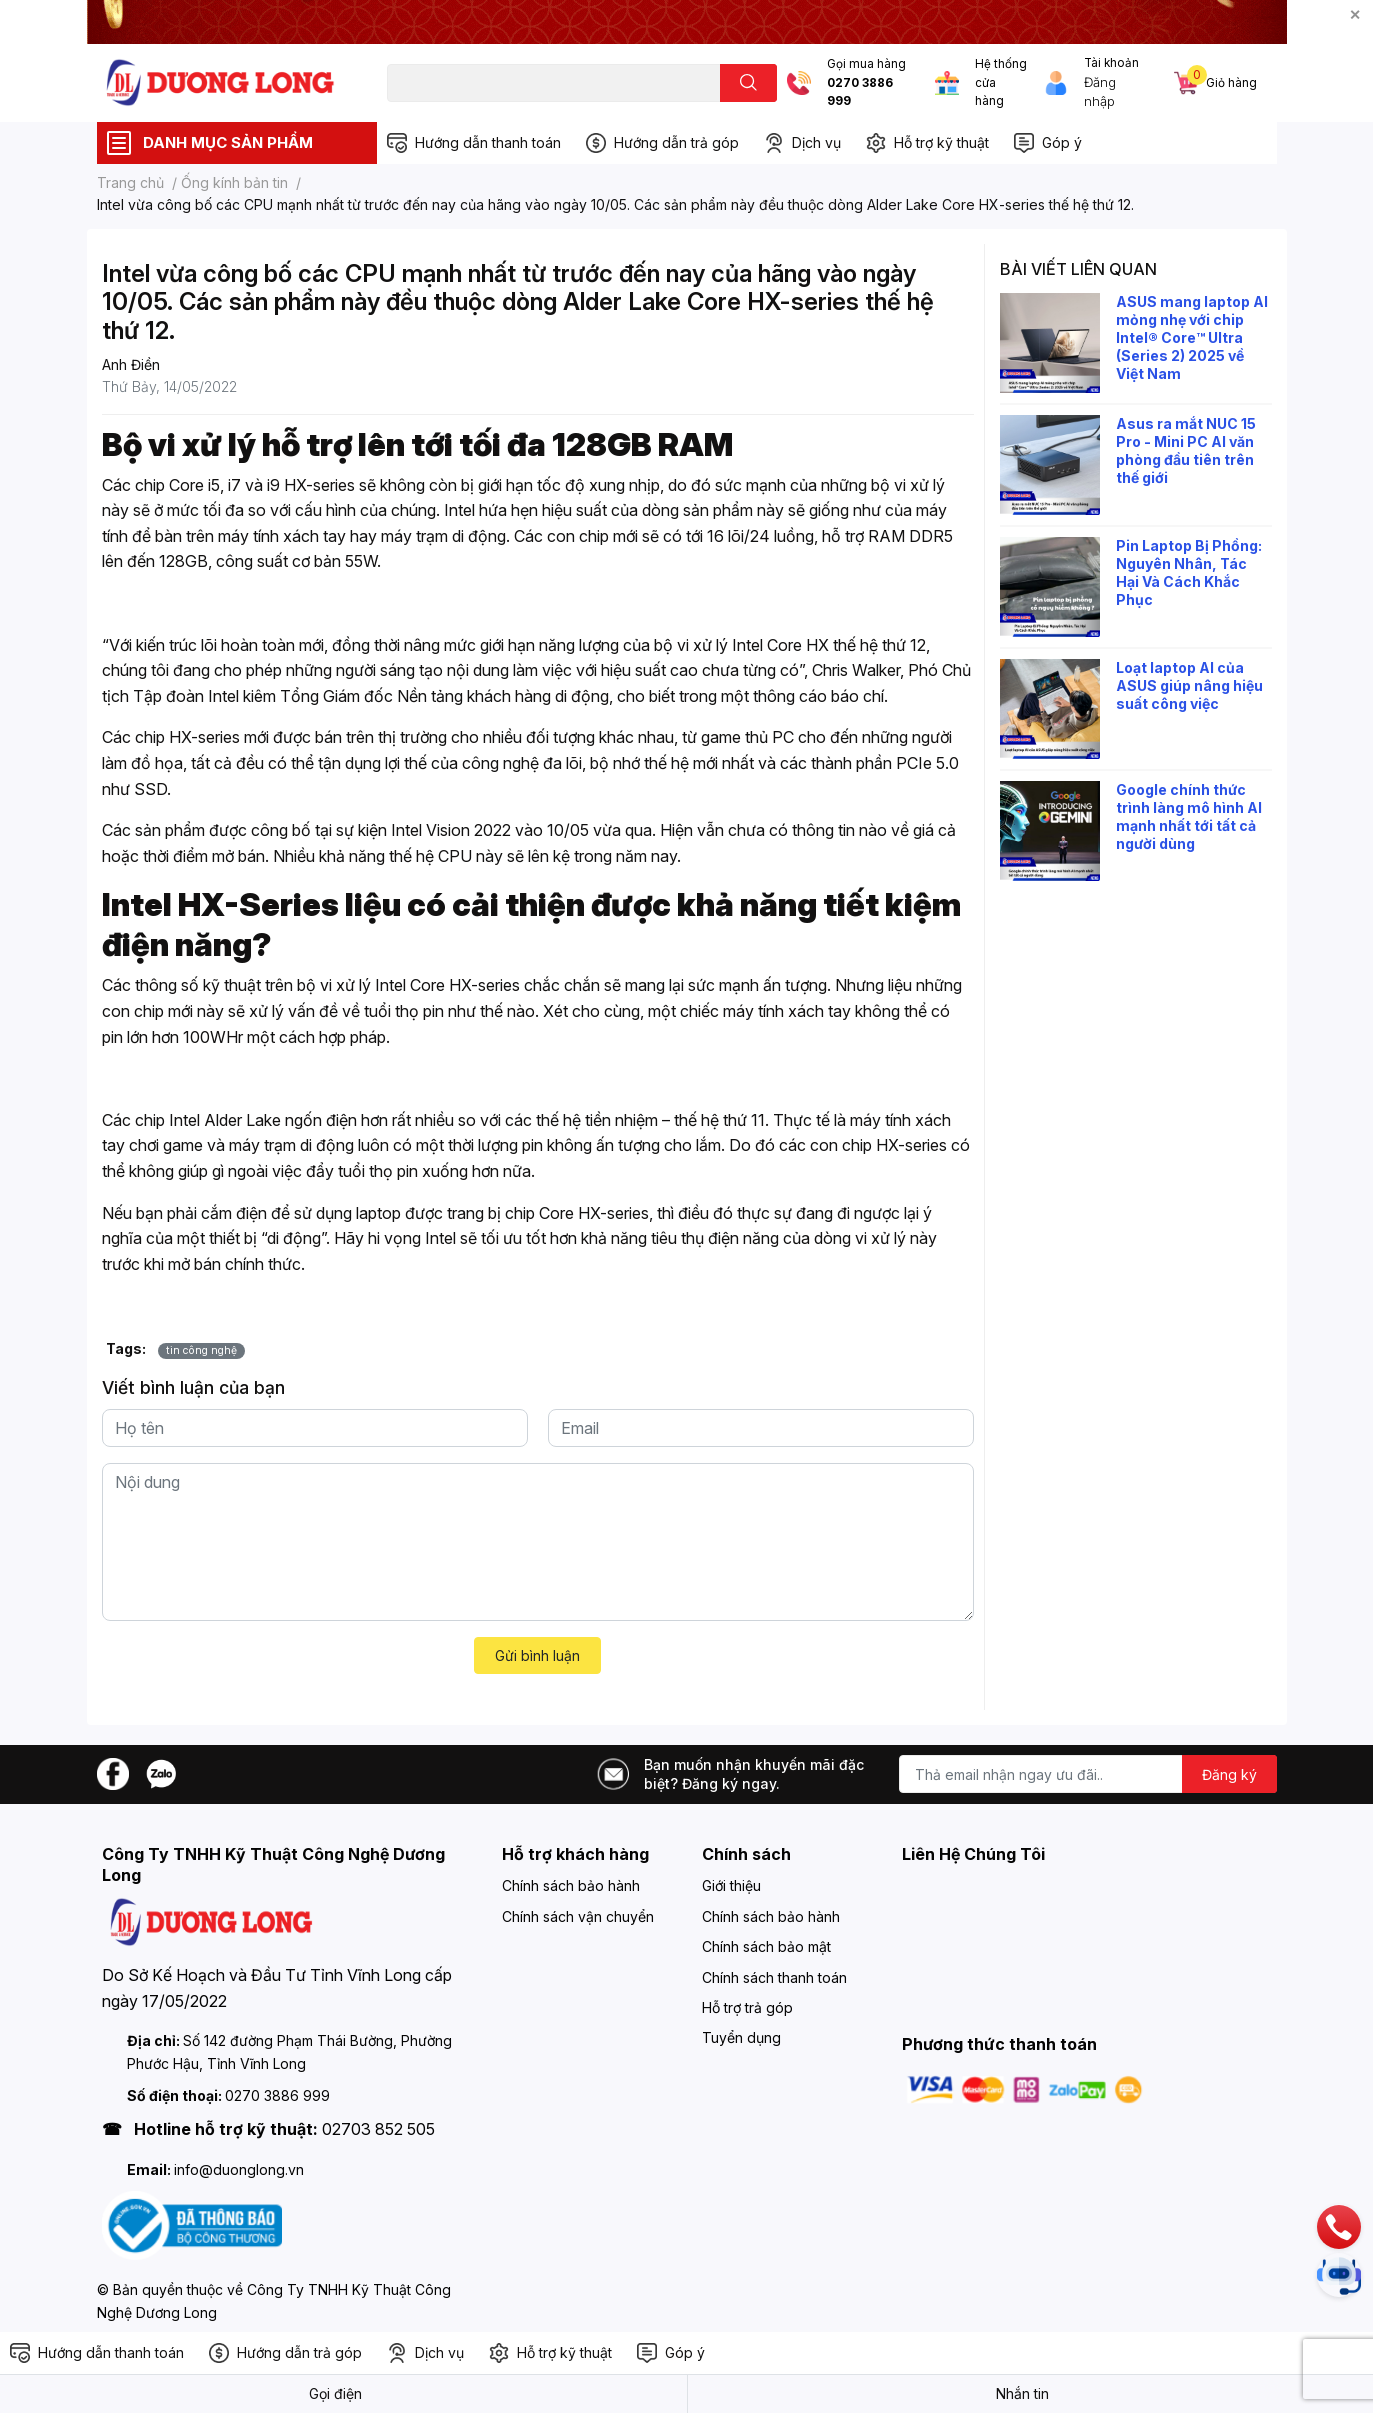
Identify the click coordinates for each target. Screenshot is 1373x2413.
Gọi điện (335, 2393)
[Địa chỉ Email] (1088, 1774)
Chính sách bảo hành (571, 1885)
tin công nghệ (201, 1350)
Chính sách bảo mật (766, 1946)
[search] (748, 83)
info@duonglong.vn (239, 2169)
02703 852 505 (378, 2129)
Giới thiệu (731, 1885)
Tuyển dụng (741, 2037)
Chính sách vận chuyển (578, 1916)
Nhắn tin (1022, 2393)
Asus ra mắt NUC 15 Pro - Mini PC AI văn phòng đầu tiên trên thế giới (1186, 451)
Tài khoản (1111, 63)
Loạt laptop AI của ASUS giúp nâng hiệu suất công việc (1189, 685)
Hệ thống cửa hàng (1001, 82)
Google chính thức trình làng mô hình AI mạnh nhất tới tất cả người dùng (1189, 817)
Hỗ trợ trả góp (747, 2007)
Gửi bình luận (537, 1655)
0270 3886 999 (860, 92)
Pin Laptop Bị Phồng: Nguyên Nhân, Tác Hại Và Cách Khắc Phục (1189, 573)
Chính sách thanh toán (774, 1977)
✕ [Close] (1355, 14)
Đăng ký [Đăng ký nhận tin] (1229, 1774)
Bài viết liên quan (1078, 269)
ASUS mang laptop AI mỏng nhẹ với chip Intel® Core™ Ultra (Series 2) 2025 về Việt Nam (1192, 338)
